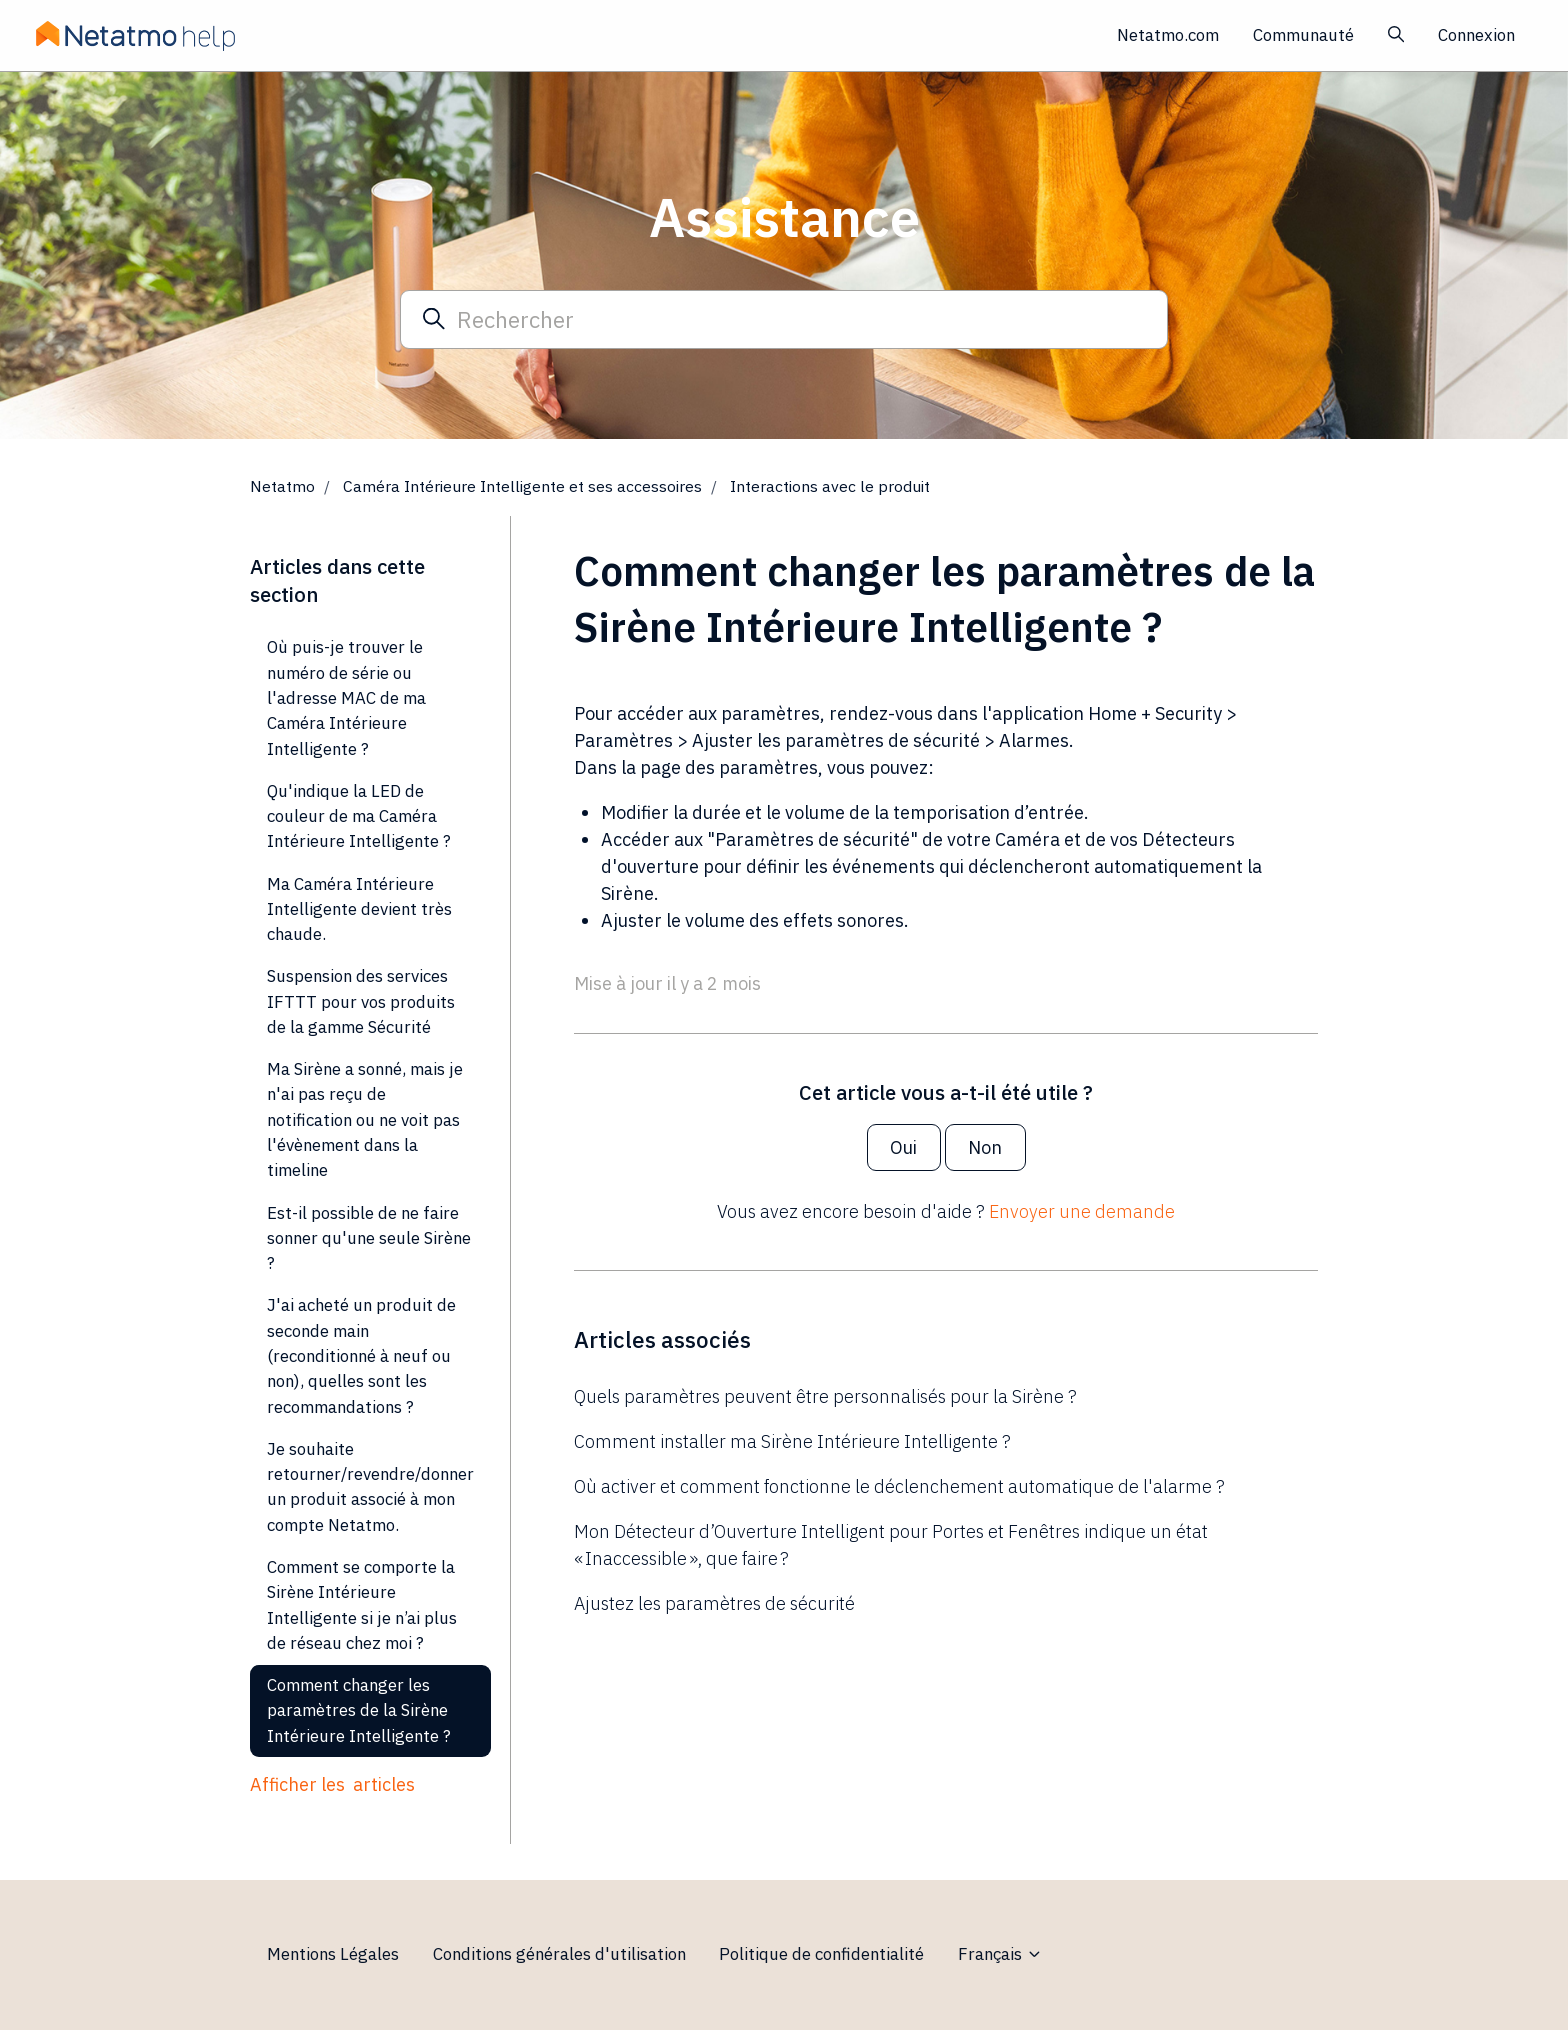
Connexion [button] (1476, 35)
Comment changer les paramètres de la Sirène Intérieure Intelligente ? (359, 1710)
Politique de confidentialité (821, 1954)
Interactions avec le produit (830, 486)
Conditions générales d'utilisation (559, 1954)
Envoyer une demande (1082, 1211)
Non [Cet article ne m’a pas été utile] (985, 1147)
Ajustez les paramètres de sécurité (714, 1603)
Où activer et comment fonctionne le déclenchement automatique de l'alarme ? (899, 1486)
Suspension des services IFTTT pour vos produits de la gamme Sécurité (361, 1001)
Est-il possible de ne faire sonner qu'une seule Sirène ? (369, 1238)
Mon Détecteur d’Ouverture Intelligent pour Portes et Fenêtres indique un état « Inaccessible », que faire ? (891, 1545)
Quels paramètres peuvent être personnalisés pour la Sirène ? (825, 1396)
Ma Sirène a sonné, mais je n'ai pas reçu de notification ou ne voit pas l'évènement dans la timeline (365, 1119)
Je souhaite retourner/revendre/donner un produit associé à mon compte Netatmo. (370, 1487)
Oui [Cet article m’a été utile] (903, 1147)
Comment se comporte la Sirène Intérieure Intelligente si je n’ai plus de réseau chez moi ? (362, 1605)
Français (1000, 1954)
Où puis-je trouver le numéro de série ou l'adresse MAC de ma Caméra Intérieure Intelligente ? (346, 697)
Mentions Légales (333, 1954)
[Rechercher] (784, 319)
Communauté (1303, 35)
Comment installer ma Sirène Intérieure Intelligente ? (792, 1441)
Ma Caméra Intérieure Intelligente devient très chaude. (359, 909)
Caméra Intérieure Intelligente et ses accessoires (522, 486)
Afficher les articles (332, 1784)
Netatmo (282, 486)
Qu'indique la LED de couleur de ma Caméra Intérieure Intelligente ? (359, 816)
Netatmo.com (1168, 35)
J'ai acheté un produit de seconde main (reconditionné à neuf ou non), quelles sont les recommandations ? (361, 1355)
